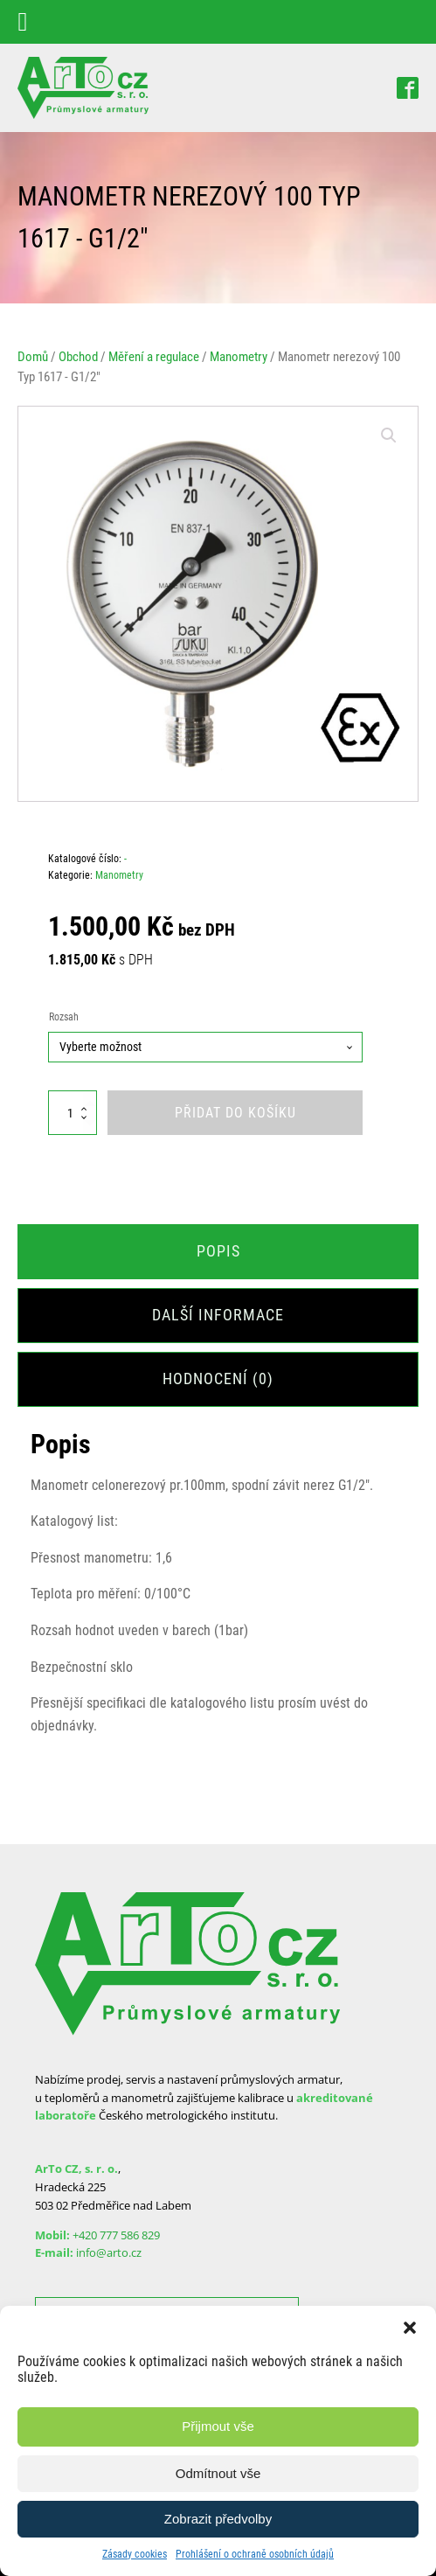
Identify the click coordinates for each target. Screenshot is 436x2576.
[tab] (218, 1251)
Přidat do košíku (235, 1112)
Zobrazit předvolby (218, 2518)
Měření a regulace (153, 357)
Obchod (78, 357)
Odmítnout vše (218, 2473)
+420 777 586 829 (116, 2235)
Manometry (238, 357)
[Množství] (72, 1112)
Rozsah (64, 1017)
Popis (218, 1251)
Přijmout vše (218, 2426)
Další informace (218, 1314)
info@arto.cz (109, 2252)
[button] (410, 2327)
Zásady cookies (134, 2554)
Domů (32, 357)
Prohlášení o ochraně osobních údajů (255, 2554)
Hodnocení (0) (218, 1378)
